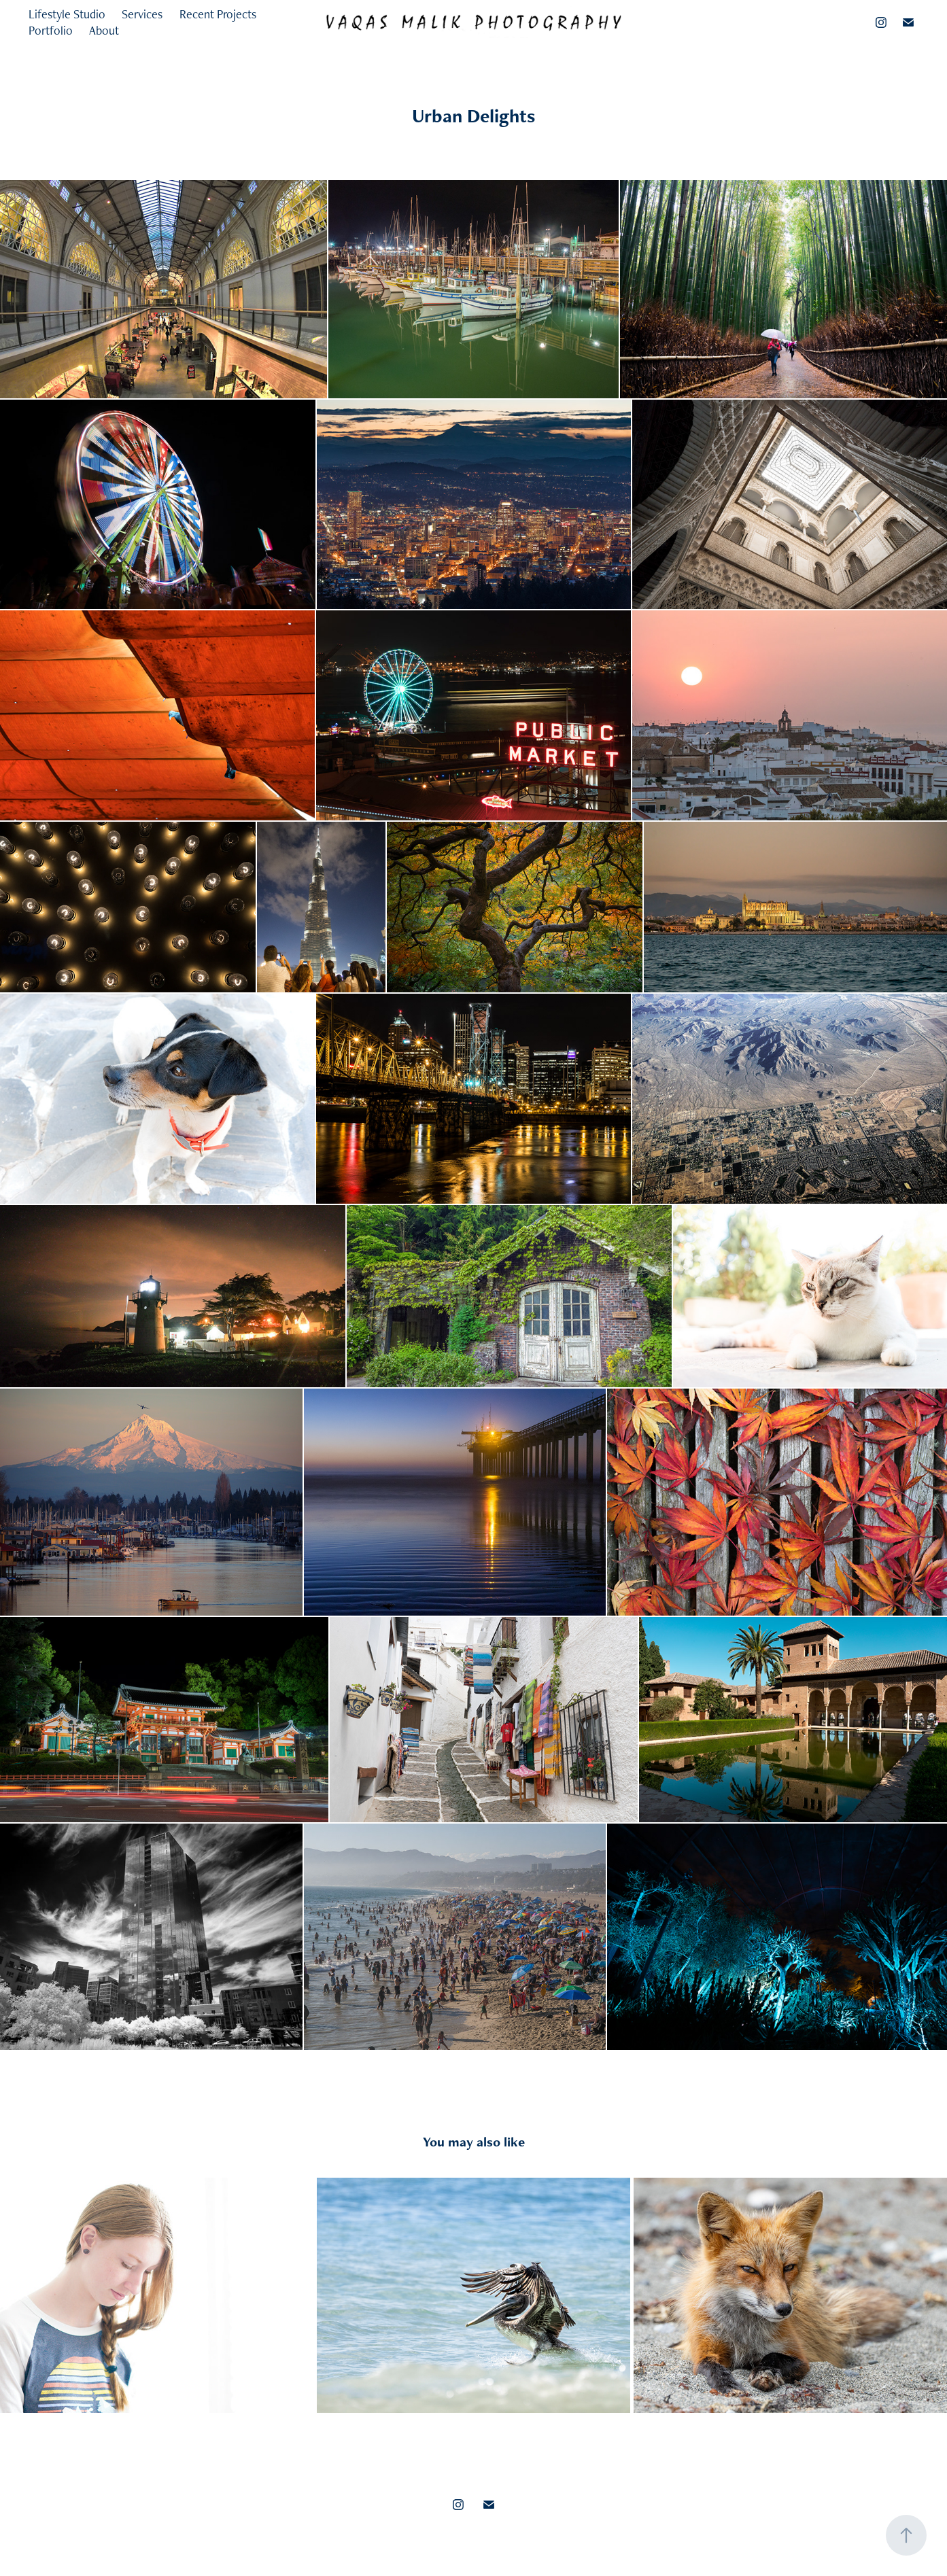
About (104, 30)
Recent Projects (217, 14)
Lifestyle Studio (67, 14)
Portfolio (51, 30)
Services (142, 14)
